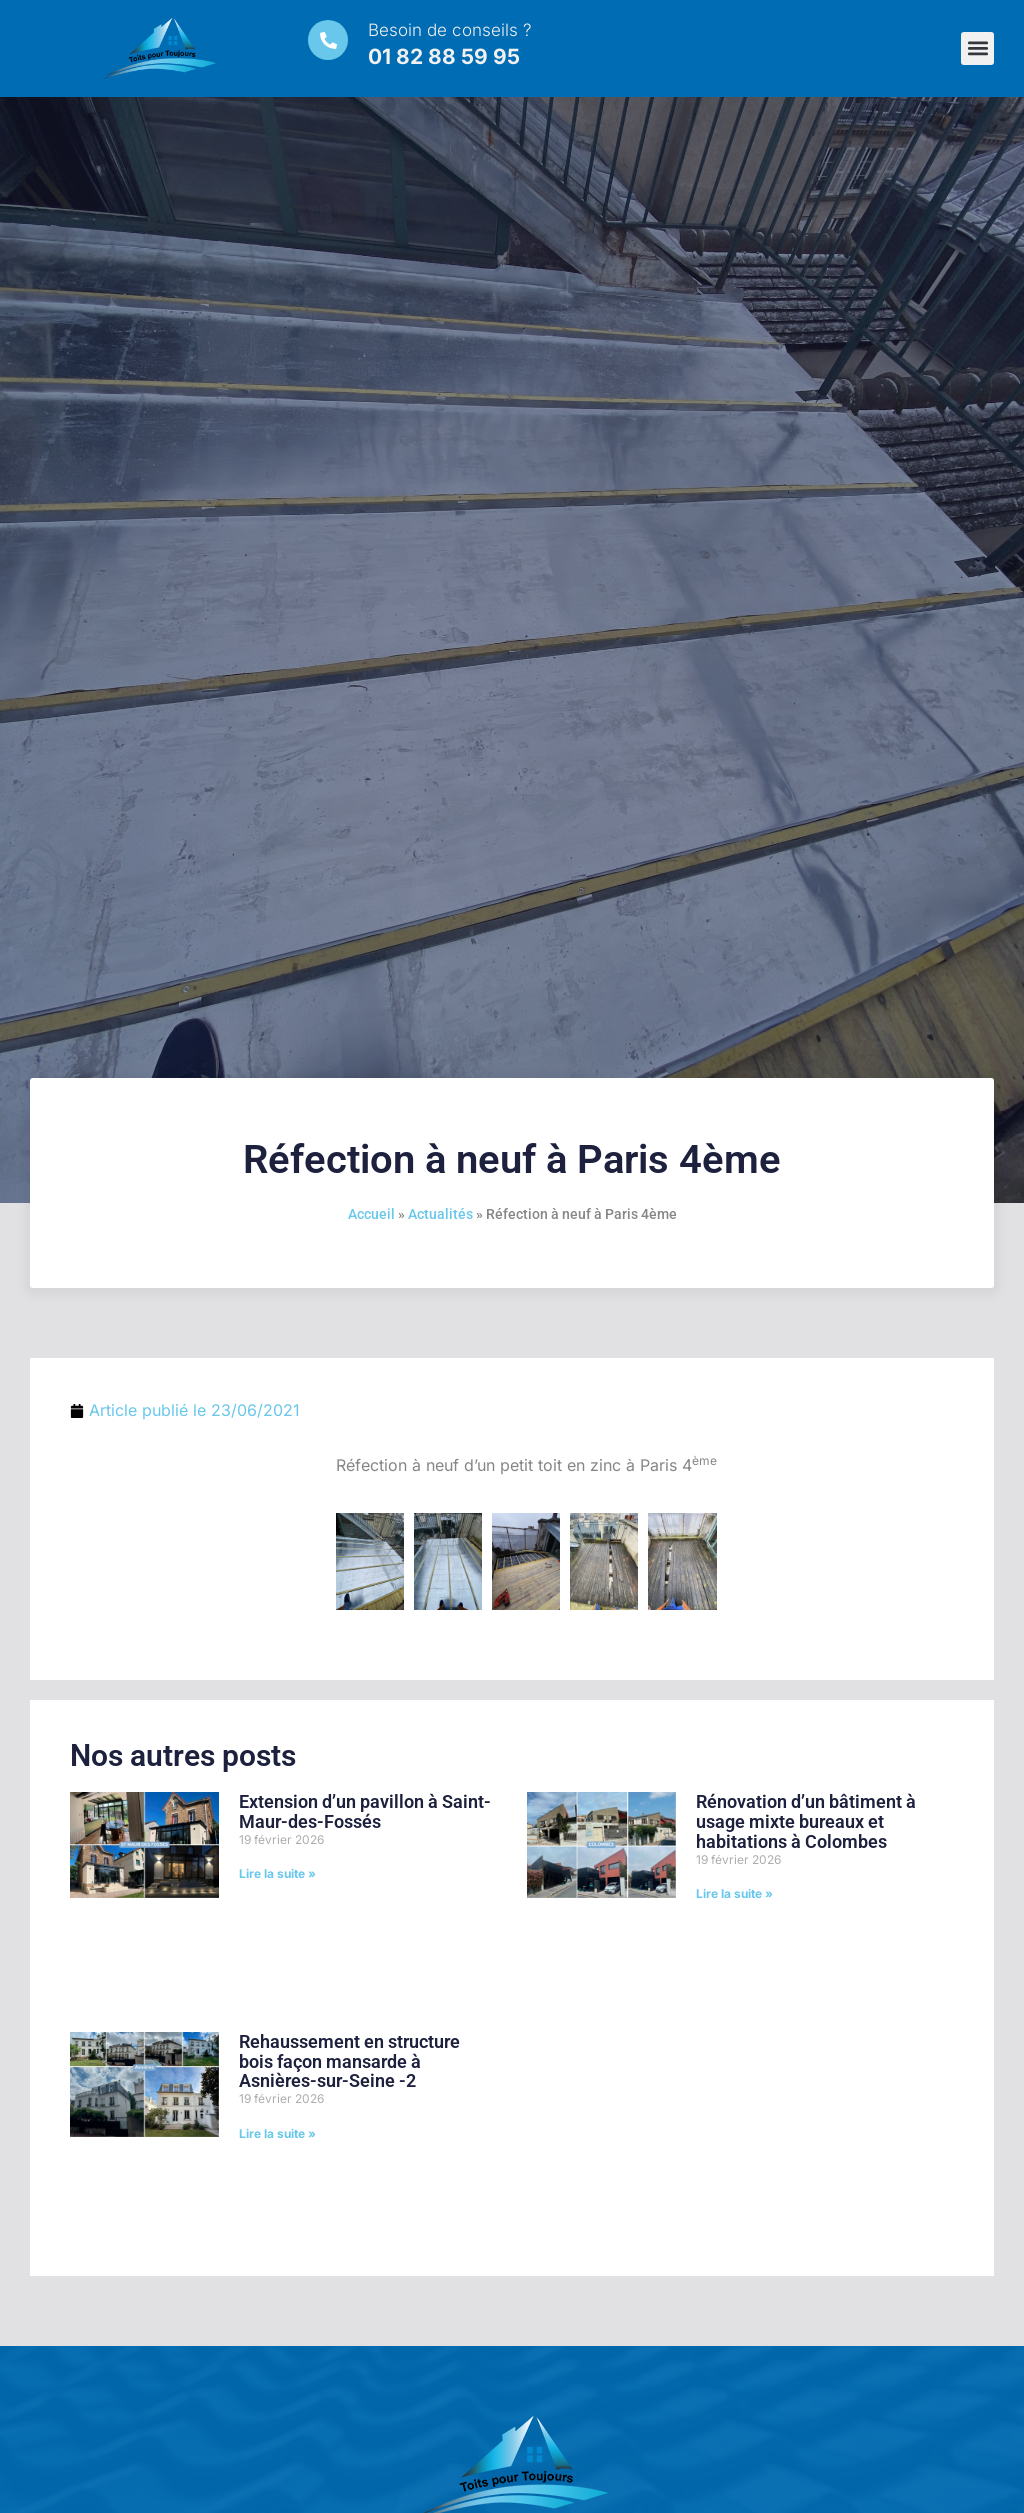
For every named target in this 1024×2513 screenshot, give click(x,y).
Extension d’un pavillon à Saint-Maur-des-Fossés (365, 1811)
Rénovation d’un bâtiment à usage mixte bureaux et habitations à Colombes (806, 1821)
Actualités (440, 1214)
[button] (977, 48)
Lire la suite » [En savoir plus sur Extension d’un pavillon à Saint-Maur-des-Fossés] (277, 1873)
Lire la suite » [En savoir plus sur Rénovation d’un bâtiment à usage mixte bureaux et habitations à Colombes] (734, 1893)
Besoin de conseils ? (450, 30)
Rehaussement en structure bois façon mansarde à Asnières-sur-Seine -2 (349, 2061)
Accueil (371, 1214)
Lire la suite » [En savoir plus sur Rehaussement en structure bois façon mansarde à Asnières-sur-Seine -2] (277, 2133)
